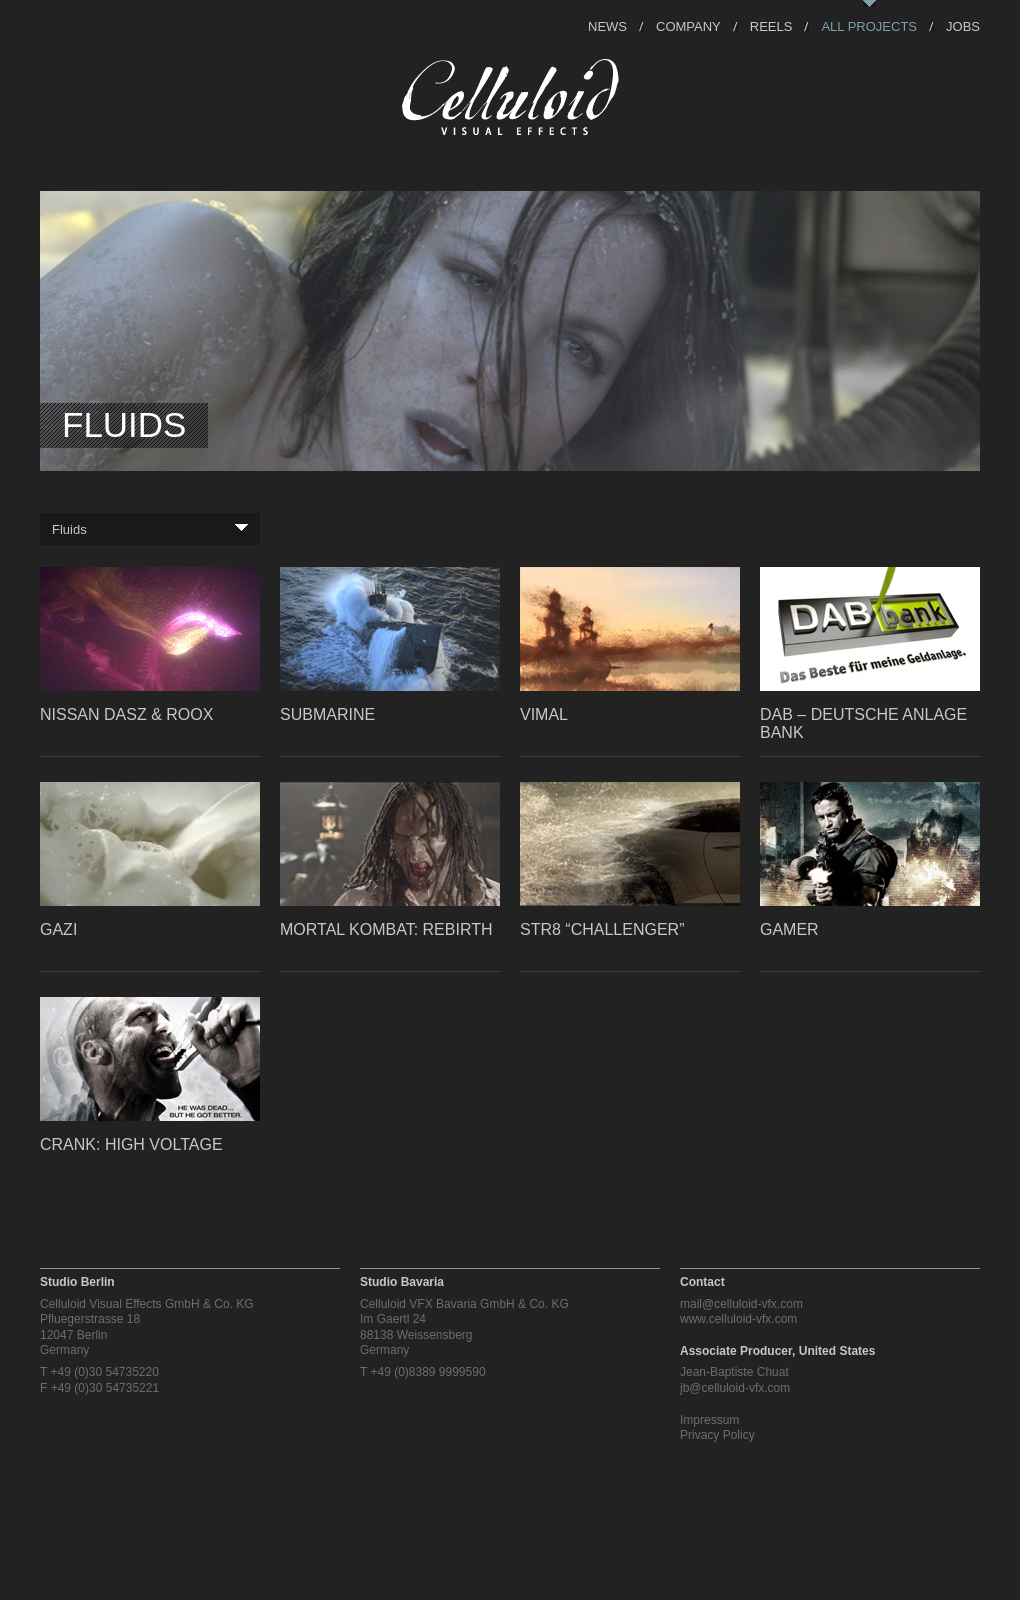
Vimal (544, 714)
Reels (771, 25)
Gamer (789, 929)
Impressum (709, 1420)
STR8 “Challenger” (602, 929)
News (607, 25)
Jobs (963, 25)
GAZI (58, 929)
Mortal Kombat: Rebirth (386, 929)
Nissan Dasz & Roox (126, 714)
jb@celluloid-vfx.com (735, 1388)
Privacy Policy (717, 1435)
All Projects (869, 25)
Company (688, 25)
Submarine (327, 714)
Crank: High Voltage (131, 1144)
